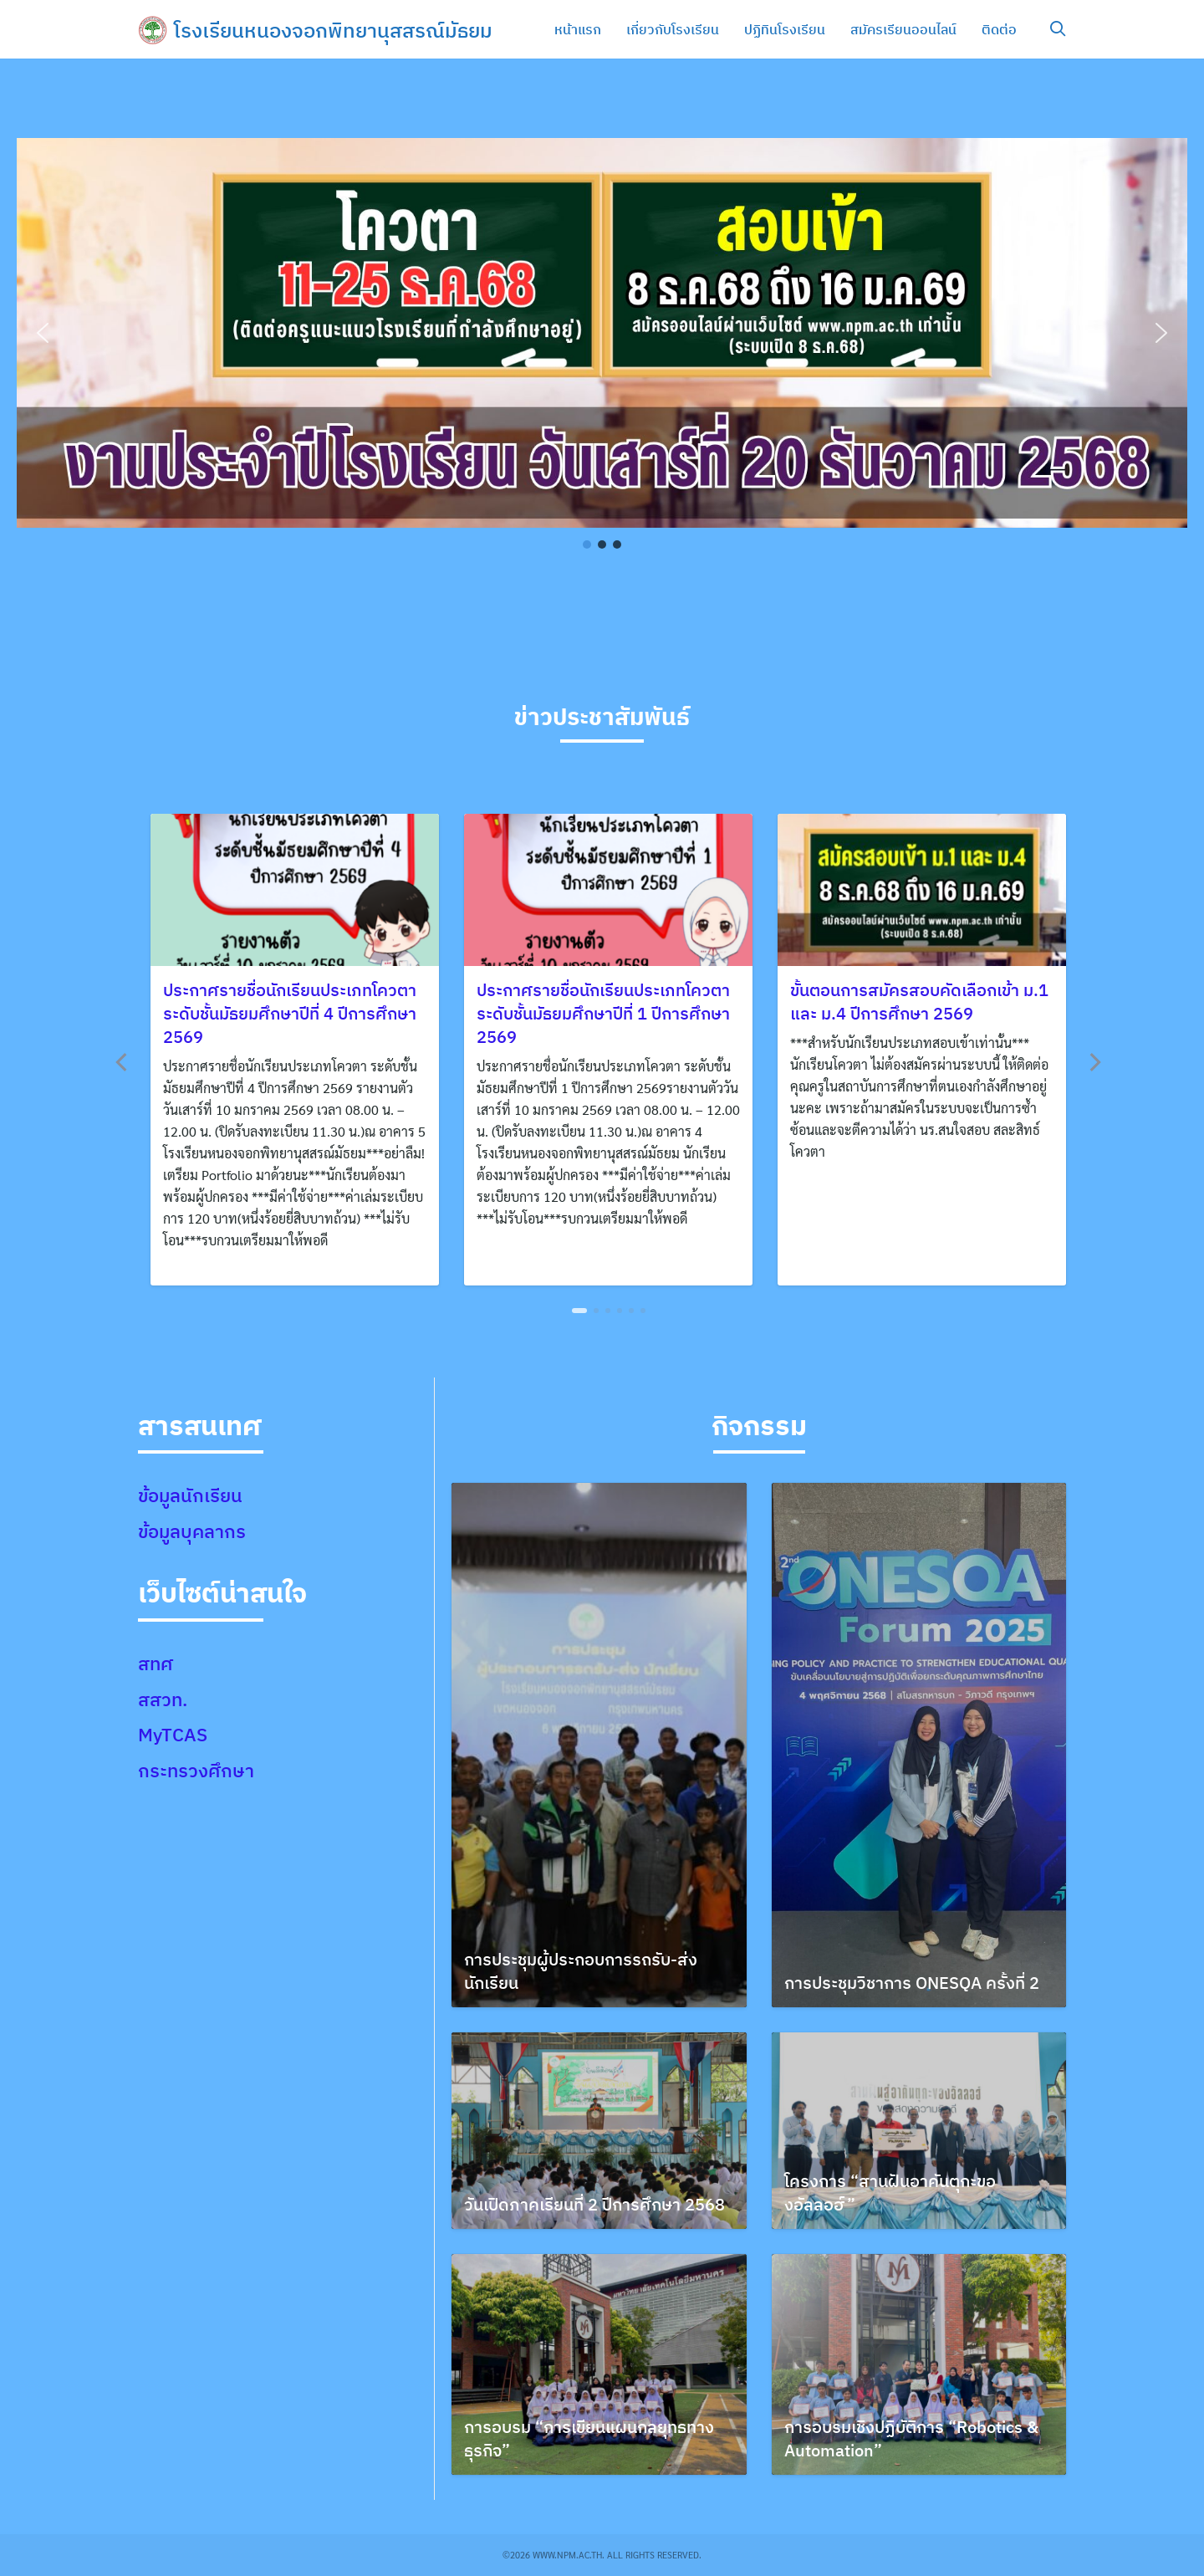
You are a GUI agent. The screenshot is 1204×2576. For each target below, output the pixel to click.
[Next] (1093, 1062)
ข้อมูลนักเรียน (190, 1495)
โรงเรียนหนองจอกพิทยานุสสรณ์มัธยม (333, 30)
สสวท (160, 1699)
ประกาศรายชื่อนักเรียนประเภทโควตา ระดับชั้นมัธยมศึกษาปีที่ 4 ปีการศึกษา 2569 (289, 1013)
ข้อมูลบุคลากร (192, 1531)
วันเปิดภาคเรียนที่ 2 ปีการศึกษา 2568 (594, 2204)
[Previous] (123, 1062)
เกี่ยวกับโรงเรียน (672, 29)
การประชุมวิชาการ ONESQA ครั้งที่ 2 (911, 1982)
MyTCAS (172, 1734)
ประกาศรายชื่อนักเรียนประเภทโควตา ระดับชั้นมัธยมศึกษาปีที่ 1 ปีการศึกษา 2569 (603, 1013)
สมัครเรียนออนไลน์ (903, 29)
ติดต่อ (999, 29)
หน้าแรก (577, 29)
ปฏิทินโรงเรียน (784, 29)
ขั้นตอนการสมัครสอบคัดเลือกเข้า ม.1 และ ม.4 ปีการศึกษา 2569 (919, 1002)
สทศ (155, 1663)
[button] (42, 332)
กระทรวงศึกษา (196, 1770)
